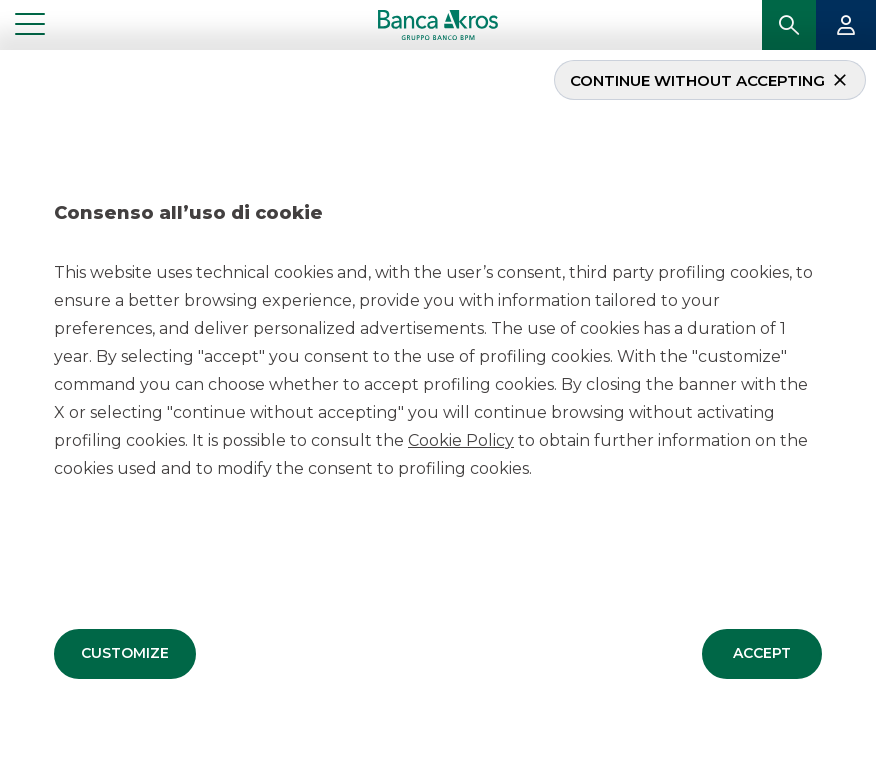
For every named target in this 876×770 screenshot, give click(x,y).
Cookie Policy (461, 439)
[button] (125, 653)
